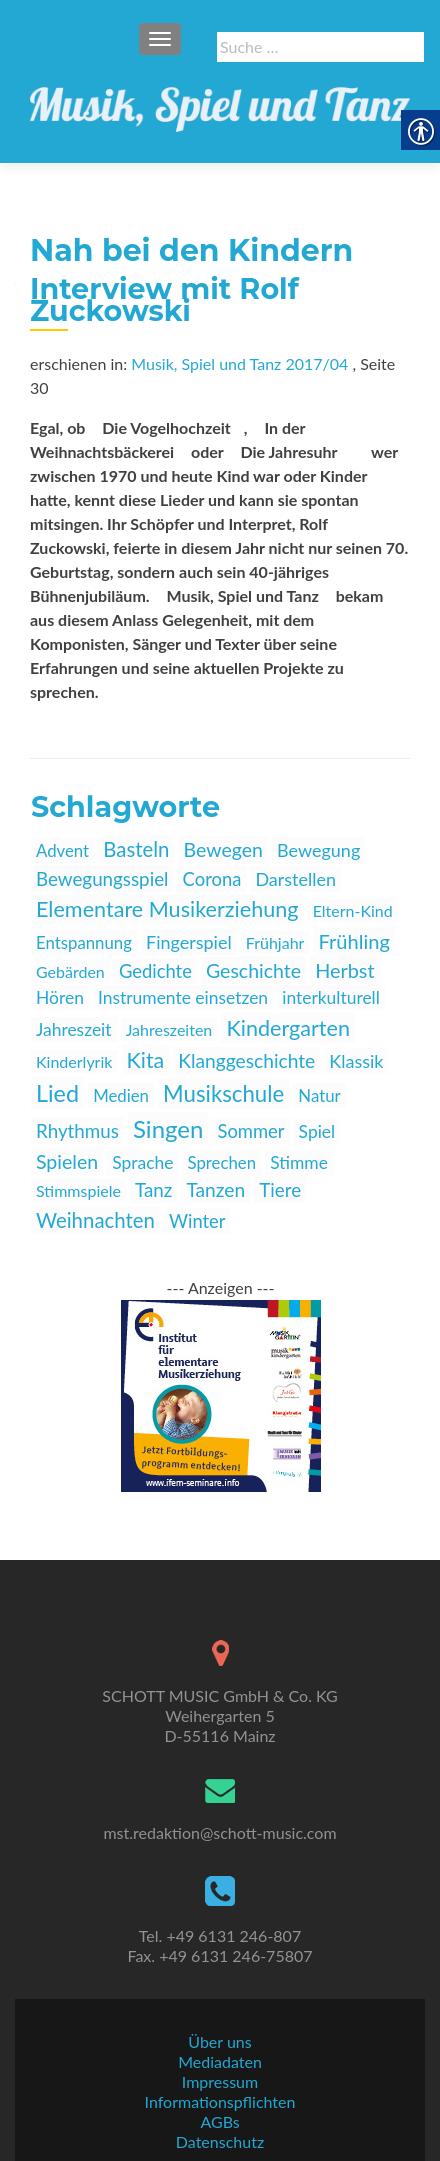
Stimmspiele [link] (78, 1190)
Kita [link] (146, 1060)
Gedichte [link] (155, 971)
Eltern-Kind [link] (353, 910)
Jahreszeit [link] (74, 1029)
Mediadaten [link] (220, 2061)
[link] (220, 100)
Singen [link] (168, 1128)
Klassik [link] (356, 1061)
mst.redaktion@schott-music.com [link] (219, 1832)
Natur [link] (319, 1095)
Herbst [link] (344, 970)
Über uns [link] (219, 2041)
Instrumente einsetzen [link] (183, 997)
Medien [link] (121, 1095)
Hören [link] (60, 997)
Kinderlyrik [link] (74, 1061)
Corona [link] (212, 879)
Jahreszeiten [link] (169, 1029)
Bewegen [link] (223, 849)
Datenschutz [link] (220, 2141)
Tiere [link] (280, 1189)
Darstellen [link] (295, 879)
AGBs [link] (219, 2121)
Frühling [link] (354, 941)
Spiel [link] (317, 1131)
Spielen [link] (67, 1161)
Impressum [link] (220, 2081)
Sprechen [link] (222, 1162)
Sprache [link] (142, 1162)
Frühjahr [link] (275, 942)
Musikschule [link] (223, 1093)
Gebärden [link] (70, 971)
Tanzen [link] (215, 1189)
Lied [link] (57, 1093)
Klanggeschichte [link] (246, 1060)
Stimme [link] (299, 1162)
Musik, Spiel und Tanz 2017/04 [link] (239, 363)
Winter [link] (197, 1221)
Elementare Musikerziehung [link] (167, 909)
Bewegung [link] (318, 850)
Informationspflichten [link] (220, 2101)
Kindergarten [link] (288, 1028)
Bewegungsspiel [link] (102, 878)
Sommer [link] (250, 1131)
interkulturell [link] (331, 997)
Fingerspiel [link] (189, 942)
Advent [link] (62, 850)
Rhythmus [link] (77, 1130)
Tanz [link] (153, 1189)
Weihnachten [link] (95, 1220)
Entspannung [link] (84, 942)
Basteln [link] (136, 849)
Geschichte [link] (253, 970)
